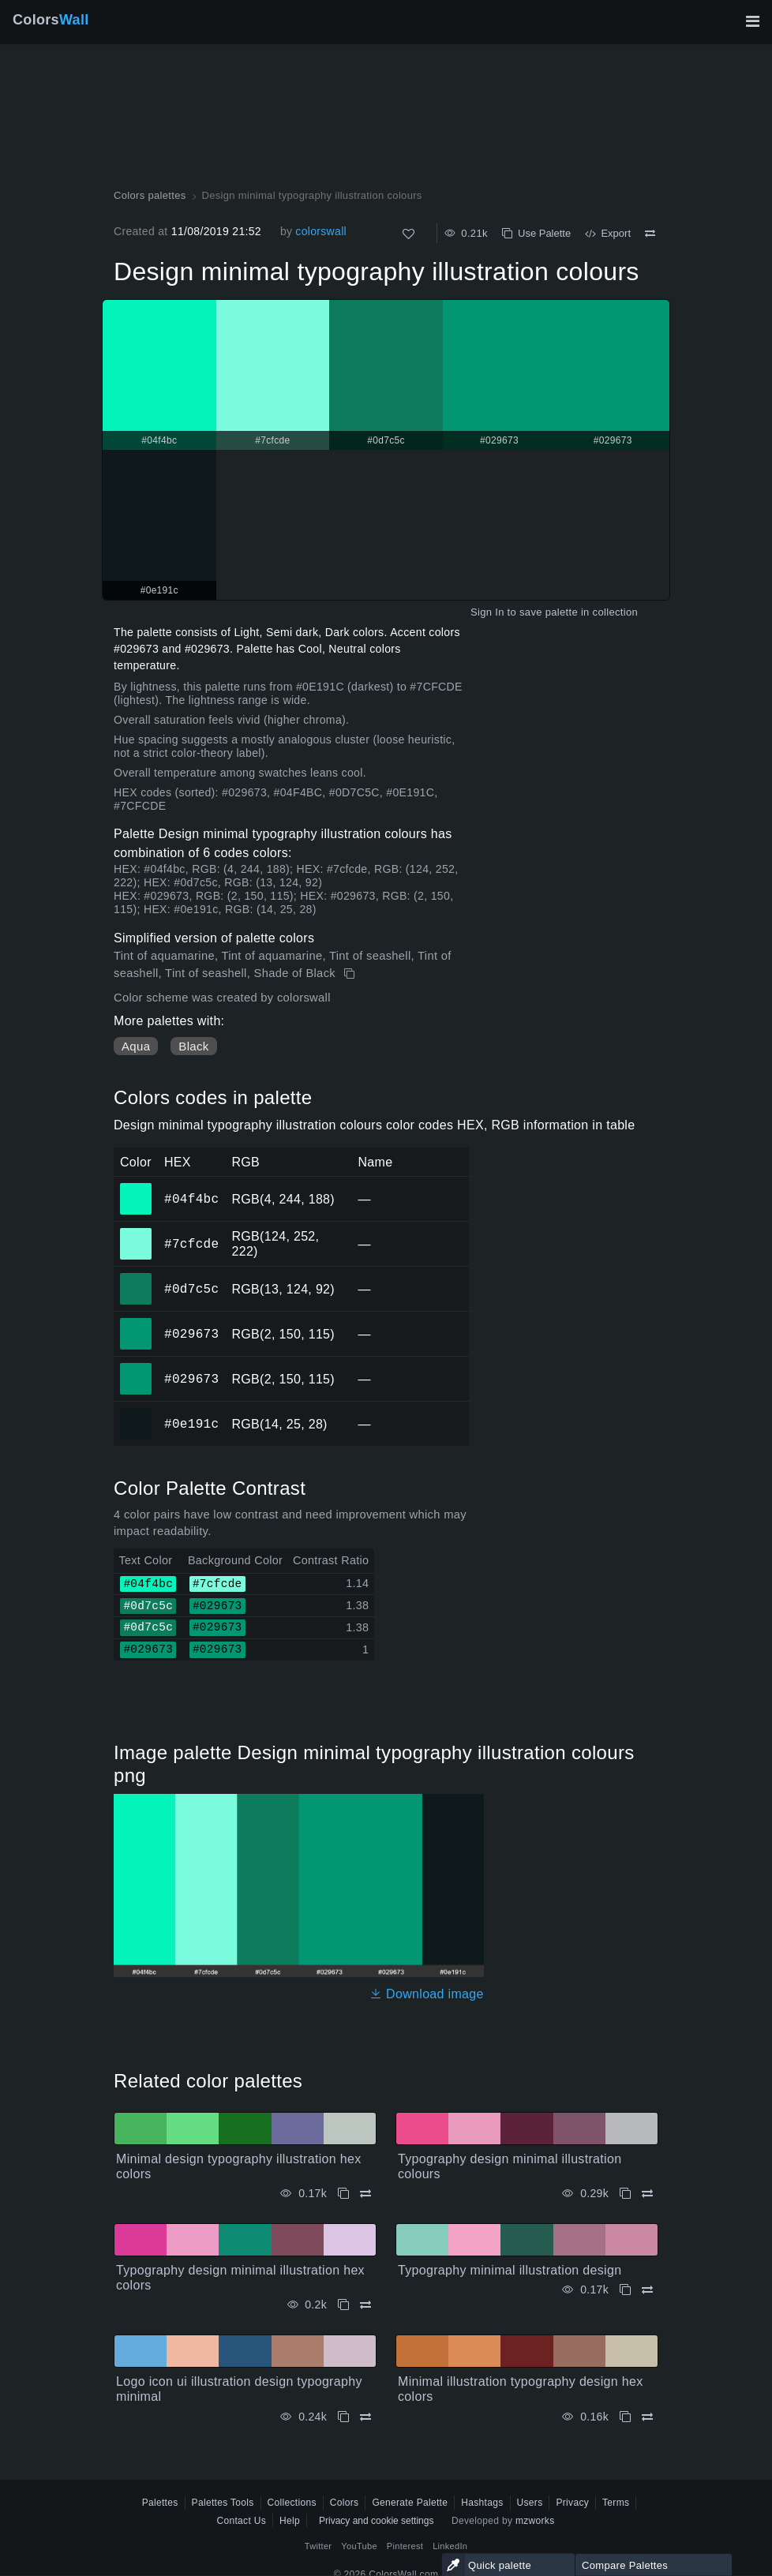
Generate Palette (410, 2502)
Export (608, 233)
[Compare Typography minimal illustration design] (647, 2290)
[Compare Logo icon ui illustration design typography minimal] (365, 2417)
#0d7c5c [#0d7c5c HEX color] (136, 1277)
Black (193, 1046)
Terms (615, 2502)
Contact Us (241, 2520)
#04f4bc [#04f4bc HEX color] (136, 1188)
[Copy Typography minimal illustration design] (625, 2290)
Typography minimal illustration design (509, 2270)
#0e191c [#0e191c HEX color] (136, 1412)
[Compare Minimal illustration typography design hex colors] (647, 2417)
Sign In (487, 612)
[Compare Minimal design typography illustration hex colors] (365, 2193)
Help (289, 2520)
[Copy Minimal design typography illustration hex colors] (343, 2193)
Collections (292, 2502)
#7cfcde (191, 1243)
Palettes (160, 2502)
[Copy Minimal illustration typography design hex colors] (625, 2417)
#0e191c (191, 1423)
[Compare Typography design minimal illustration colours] (647, 2193)
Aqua (136, 1046)
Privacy (572, 2502)
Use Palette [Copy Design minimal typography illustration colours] (536, 233)
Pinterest (405, 2546)
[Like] (408, 234)
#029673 (191, 1333)
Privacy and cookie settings (376, 2520)
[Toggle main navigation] (752, 21)
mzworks (535, 2520)
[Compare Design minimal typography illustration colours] (650, 233)
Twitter (318, 2546)
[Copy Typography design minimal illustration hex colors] (343, 2305)
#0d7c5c (191, 1288)
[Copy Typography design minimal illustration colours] (625, 2193)
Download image (426, 1994)
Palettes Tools (223, 2502)
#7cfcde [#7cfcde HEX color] (136, 1232)
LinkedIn (450, 2546)
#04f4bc (191, 1199)
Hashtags (482, 2502)
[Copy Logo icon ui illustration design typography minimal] (343, 2417)
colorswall (321, 231)
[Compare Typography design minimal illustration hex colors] (365, 2305)
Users (530, 2502)
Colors (51, 20)
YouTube (359, 2546)
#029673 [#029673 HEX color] (136, 1322)
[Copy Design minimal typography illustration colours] (351, 973)
